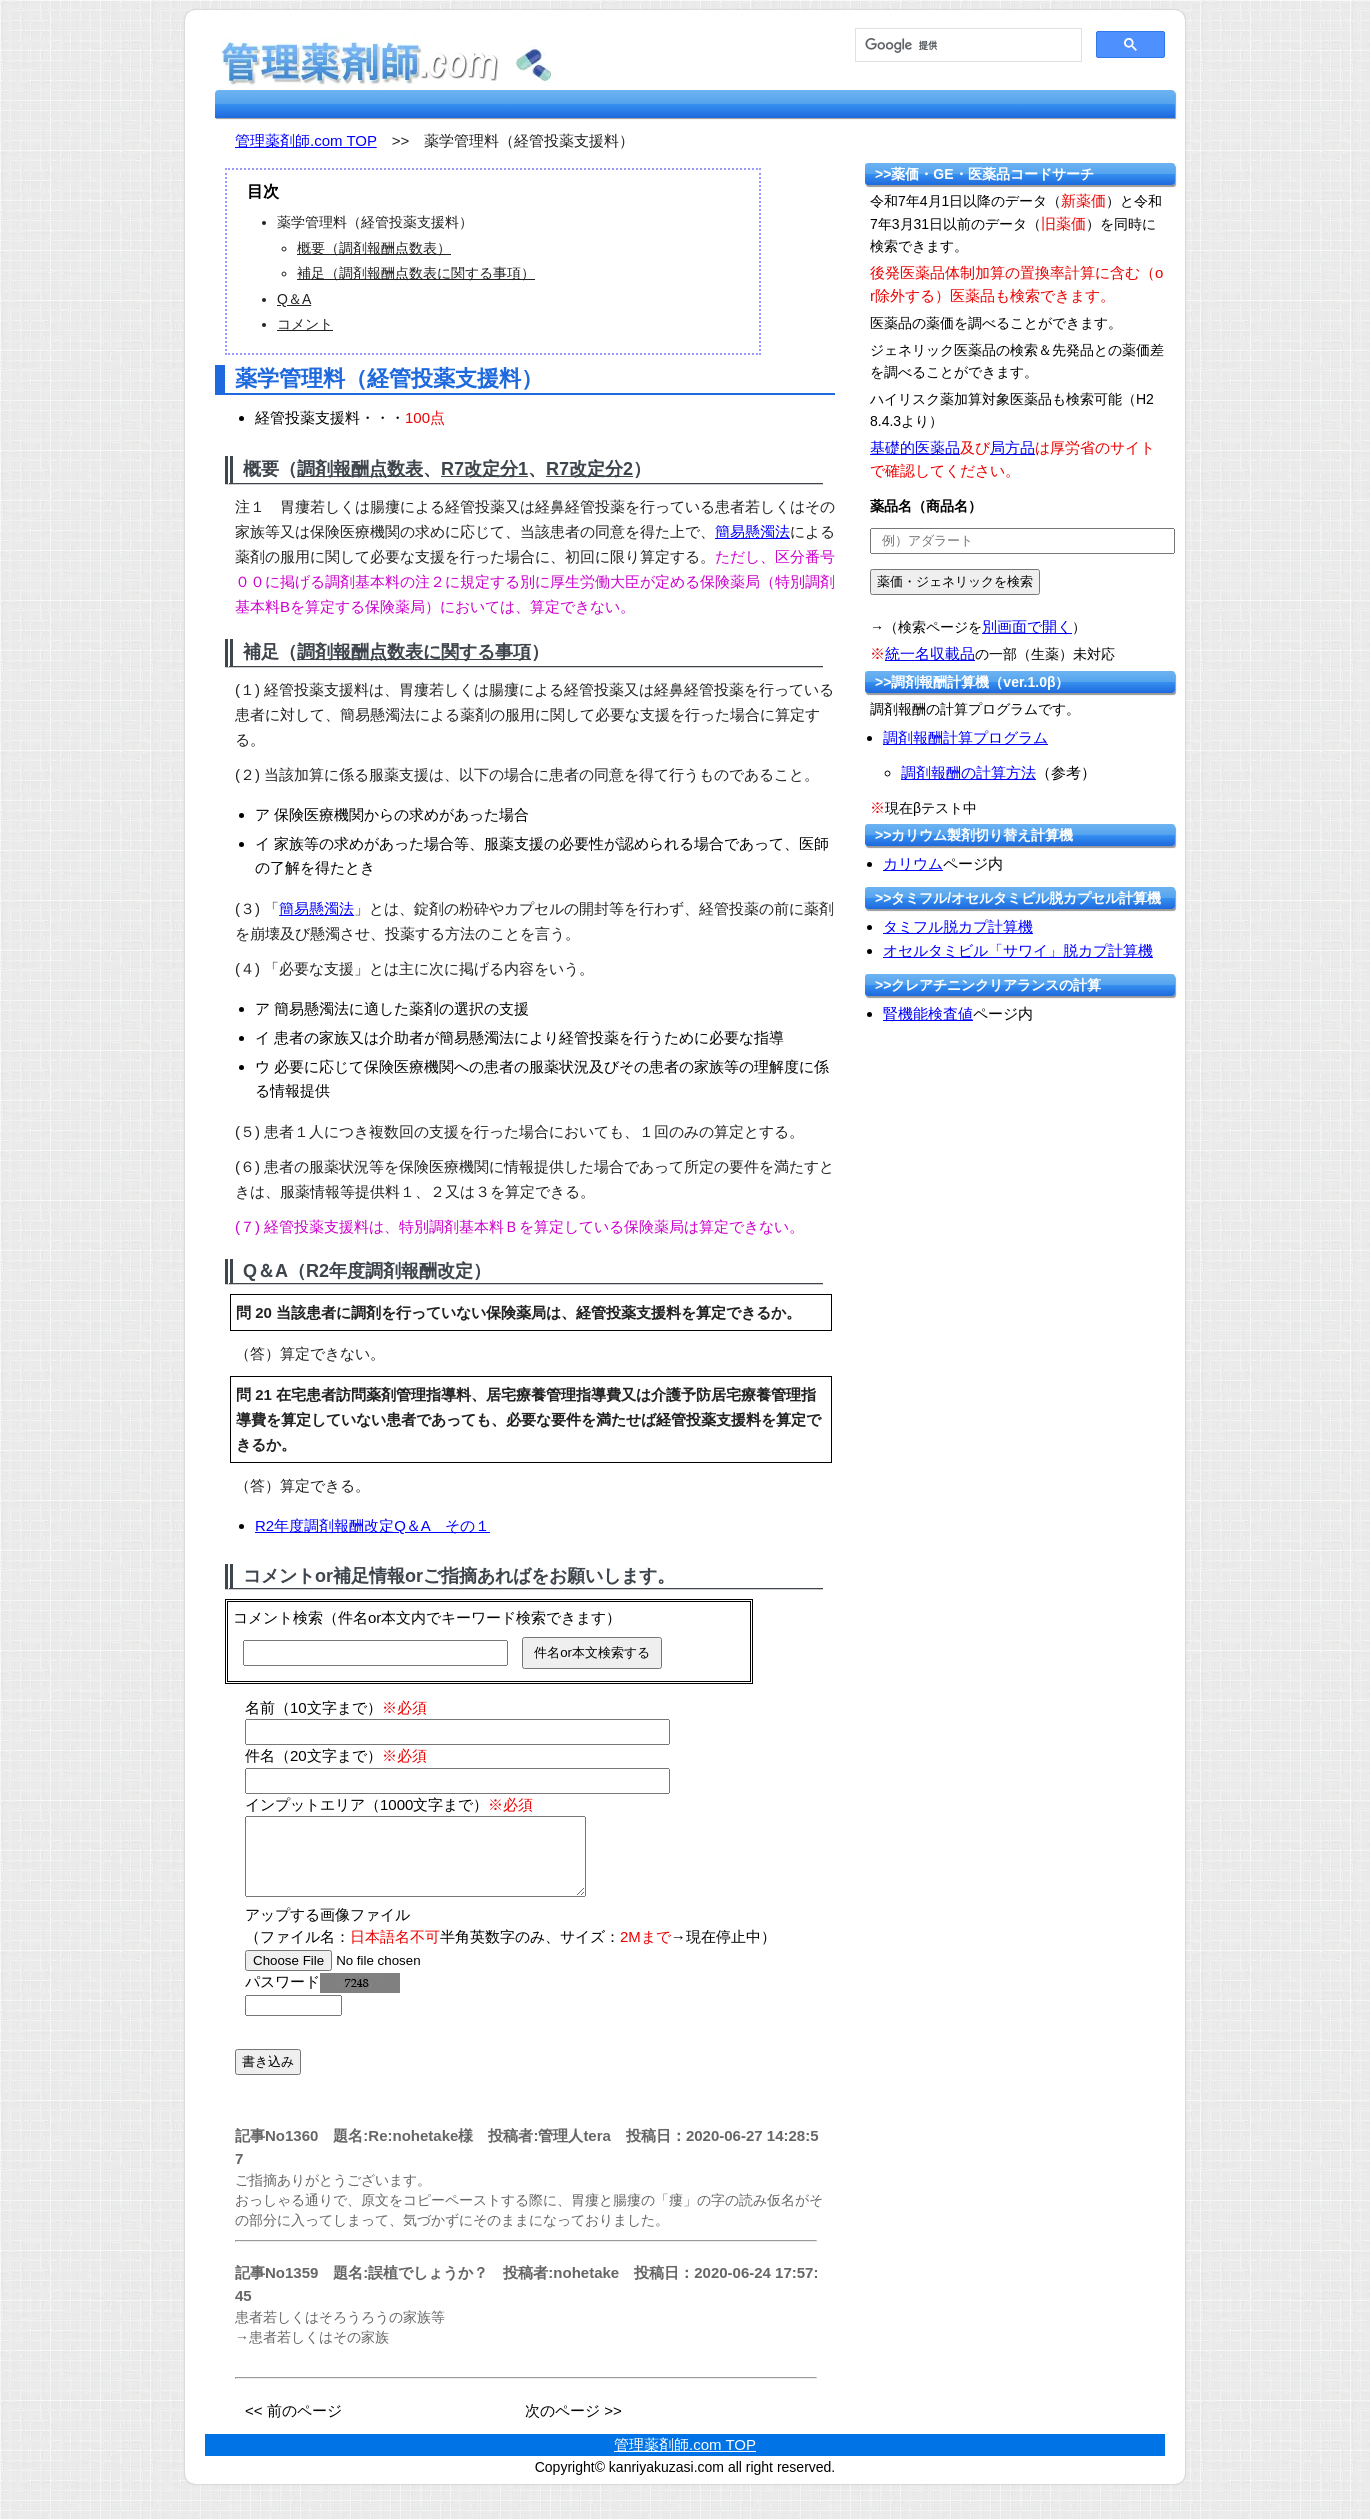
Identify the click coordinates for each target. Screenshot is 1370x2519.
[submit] (955, 582)
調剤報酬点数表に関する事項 (414, 652)
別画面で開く (1027, 626)
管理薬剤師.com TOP (306, 140)
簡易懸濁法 (752, 531)
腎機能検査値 (928, 1013)
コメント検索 (278, 1617)
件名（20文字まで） (336, 1755)
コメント (305, 324)
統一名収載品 (930, 653)
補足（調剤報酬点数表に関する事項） (416, 273)
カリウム (913, 863)
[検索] (966, 45)
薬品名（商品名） (926, 506)
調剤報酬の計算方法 (968, 772)
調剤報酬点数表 (360, 469)
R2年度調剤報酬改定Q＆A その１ (372, 1525)
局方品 (1012, 447)
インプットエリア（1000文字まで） (389, 1804)
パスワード (322, 1996)
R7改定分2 (589, 469)
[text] (1022, 541)
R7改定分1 (484, 469)
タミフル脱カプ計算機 (958, 926)
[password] (293, 2020)
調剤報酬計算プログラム (965, 737)
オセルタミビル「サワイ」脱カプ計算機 (1018, 950)
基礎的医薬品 (915, 447)
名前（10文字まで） (336, 1707)
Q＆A (294, 299)
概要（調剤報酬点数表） (374, 248)
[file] (371, 1975)
